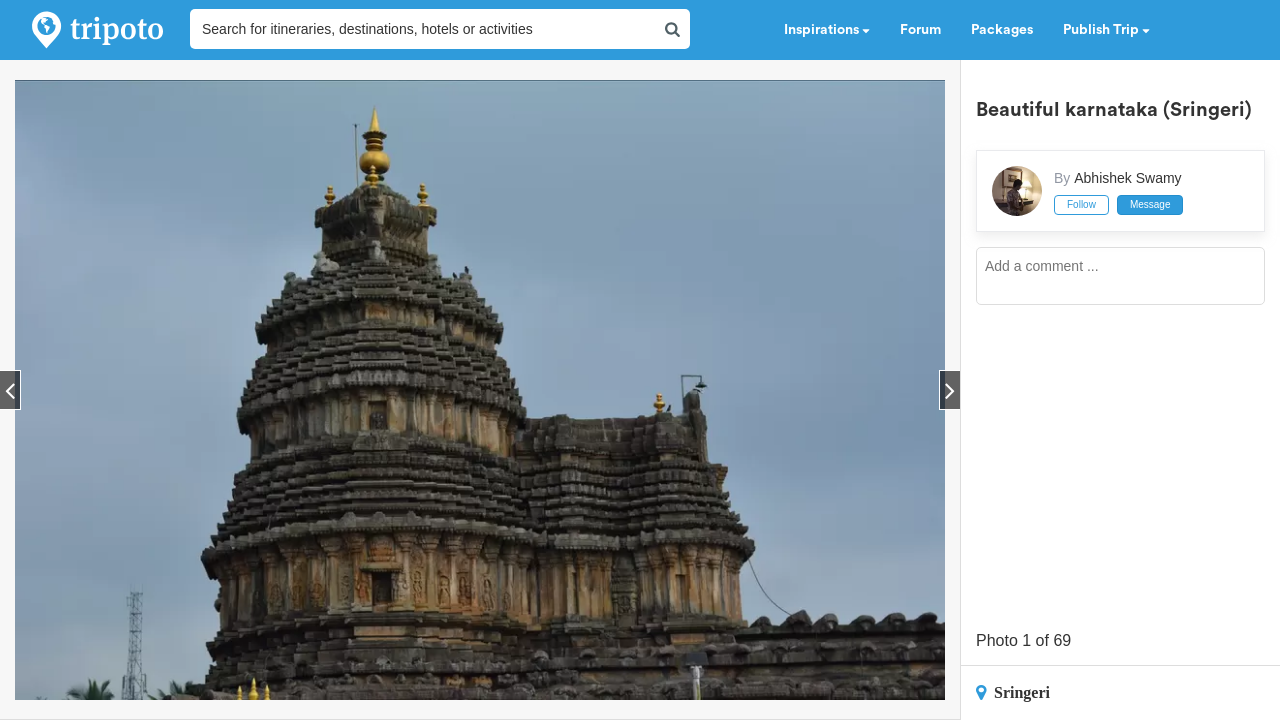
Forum (920, 30)
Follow (1081, 204)
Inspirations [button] (827, 30)
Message (1150, 204)
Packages (1002, 30)
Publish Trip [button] (1106, 30)
